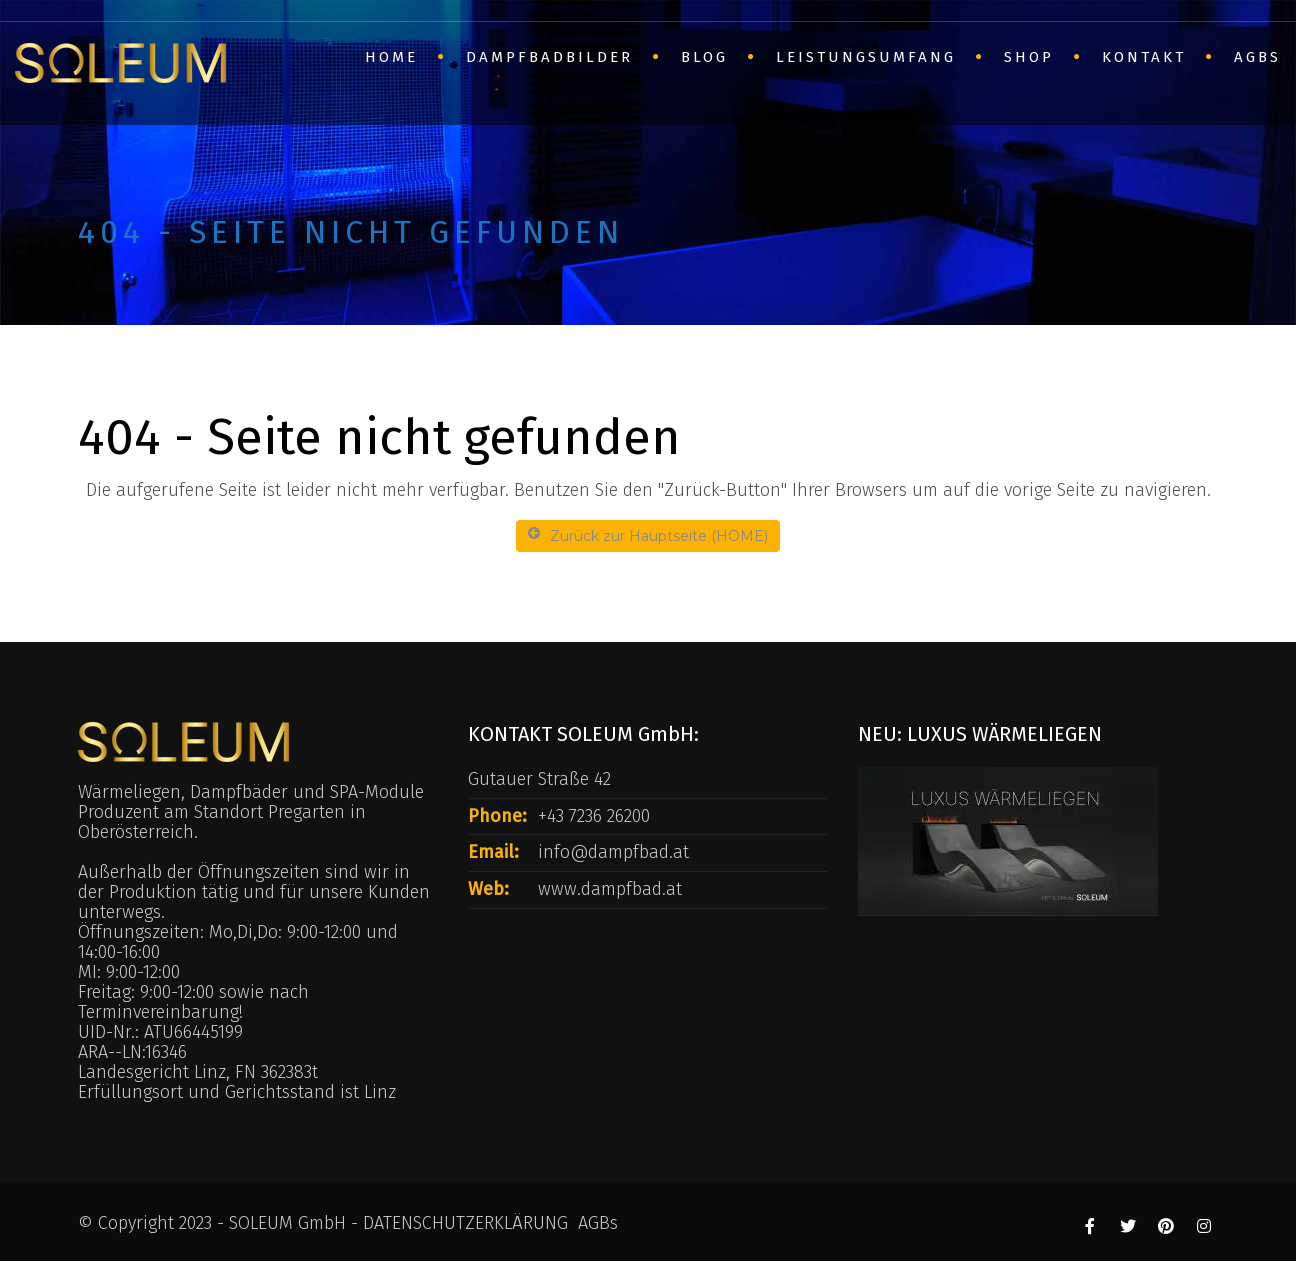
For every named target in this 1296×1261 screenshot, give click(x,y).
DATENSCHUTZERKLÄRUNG (465, 1223)
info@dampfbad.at (613, 852)
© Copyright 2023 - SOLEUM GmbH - (220, 1223)
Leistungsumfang (866, 57)
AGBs (1257, 57)
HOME (391, 57)
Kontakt (1144, 57)
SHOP (1029, 57)
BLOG (704, 57)
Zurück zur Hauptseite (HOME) (648, 535)
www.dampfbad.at (610, 889)
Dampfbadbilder (549, 57)
